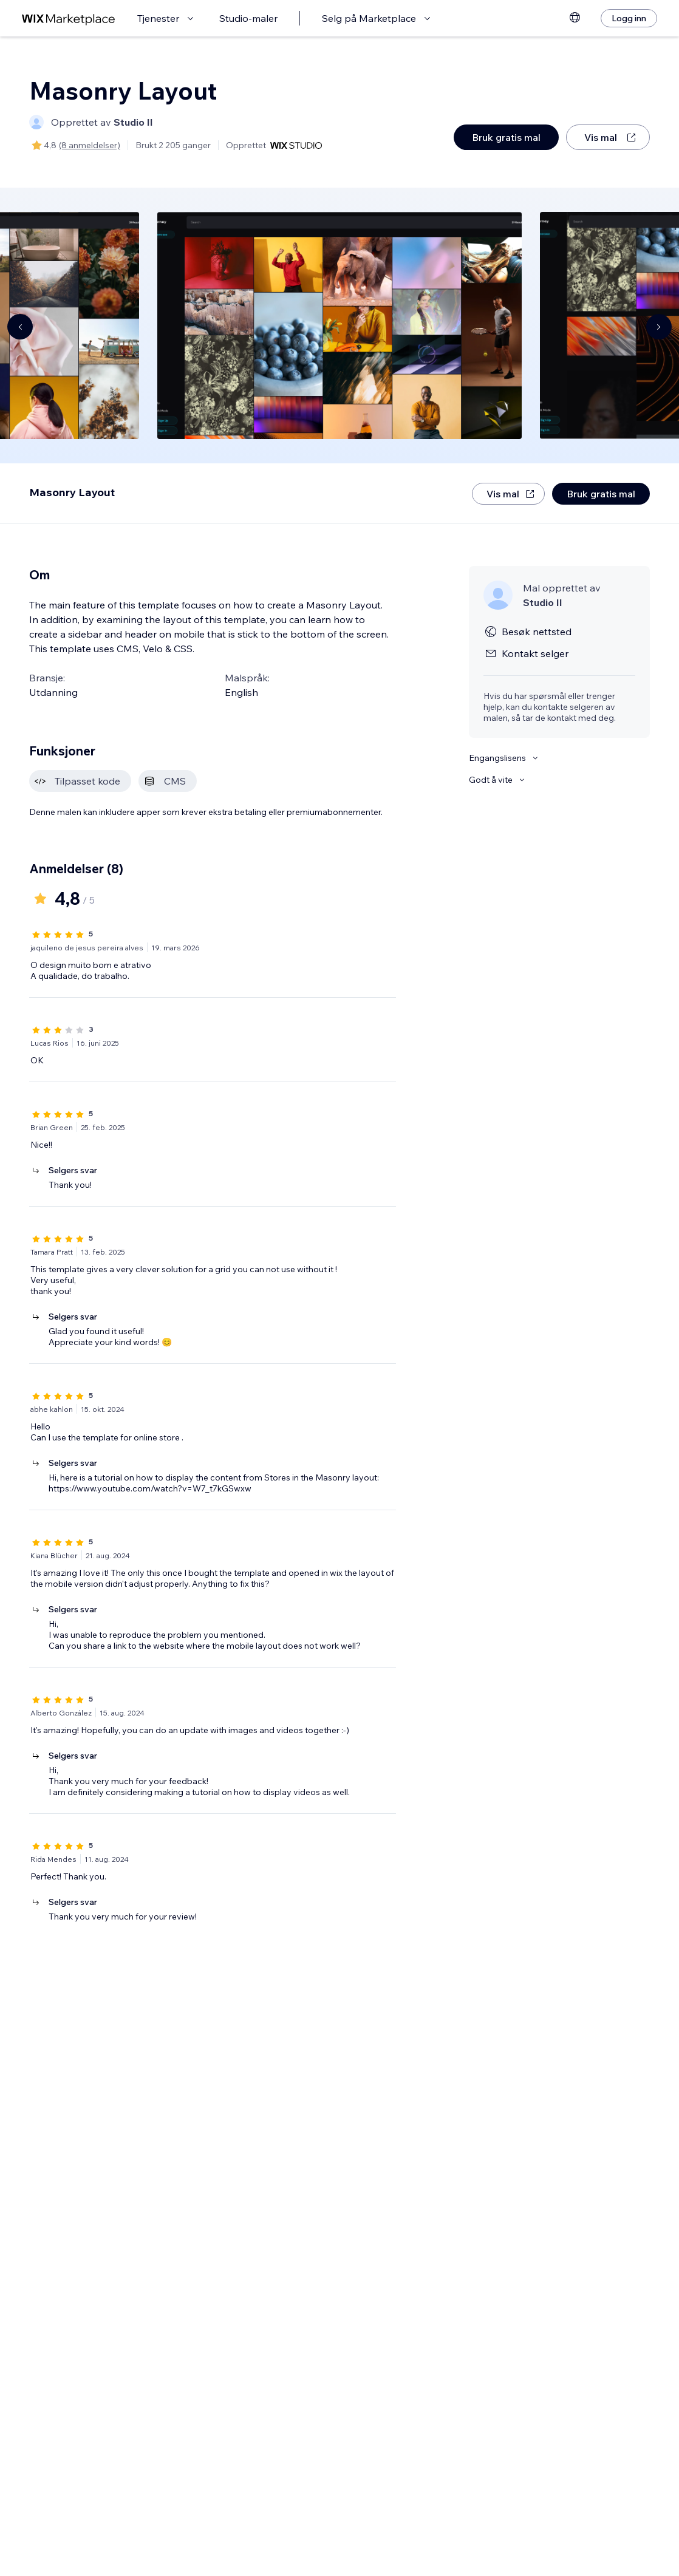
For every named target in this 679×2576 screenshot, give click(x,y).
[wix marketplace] (68, 19)
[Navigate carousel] (20, 326)
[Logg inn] (629, 18)
